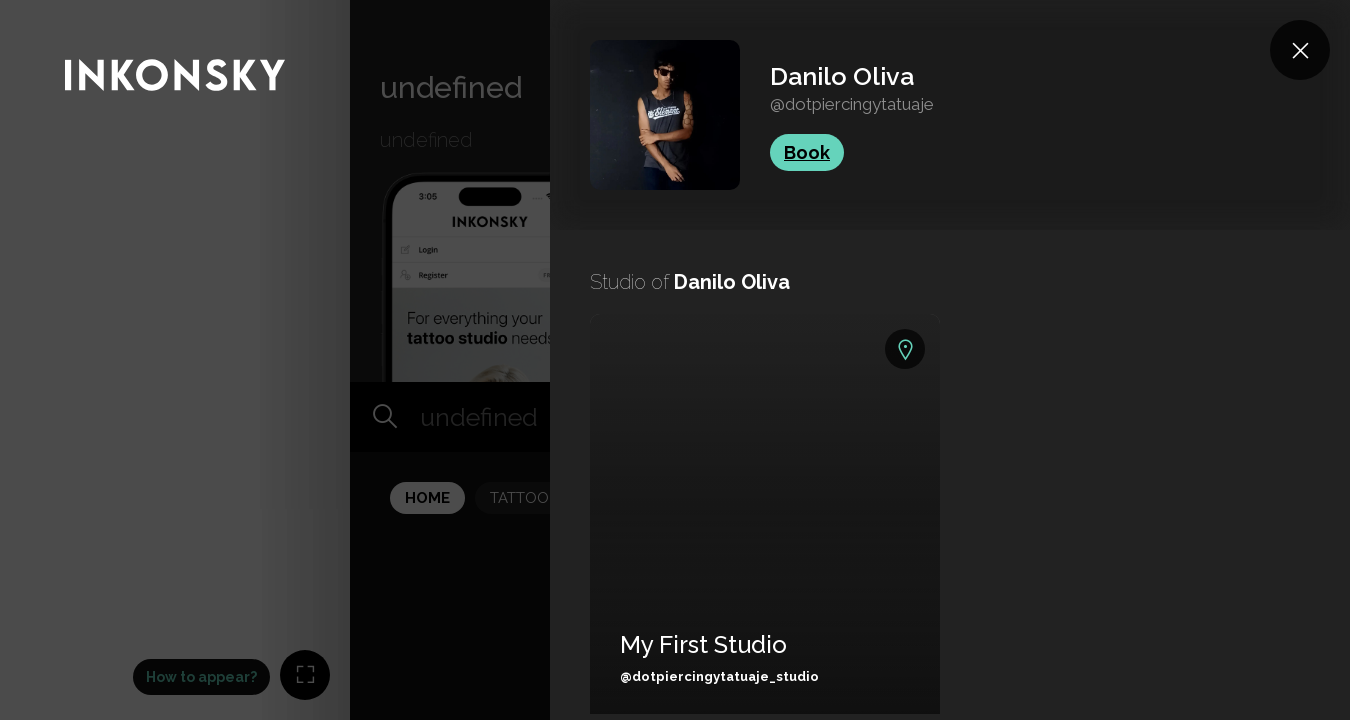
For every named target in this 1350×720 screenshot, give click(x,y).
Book (807, 152)
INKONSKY (41, 9)
